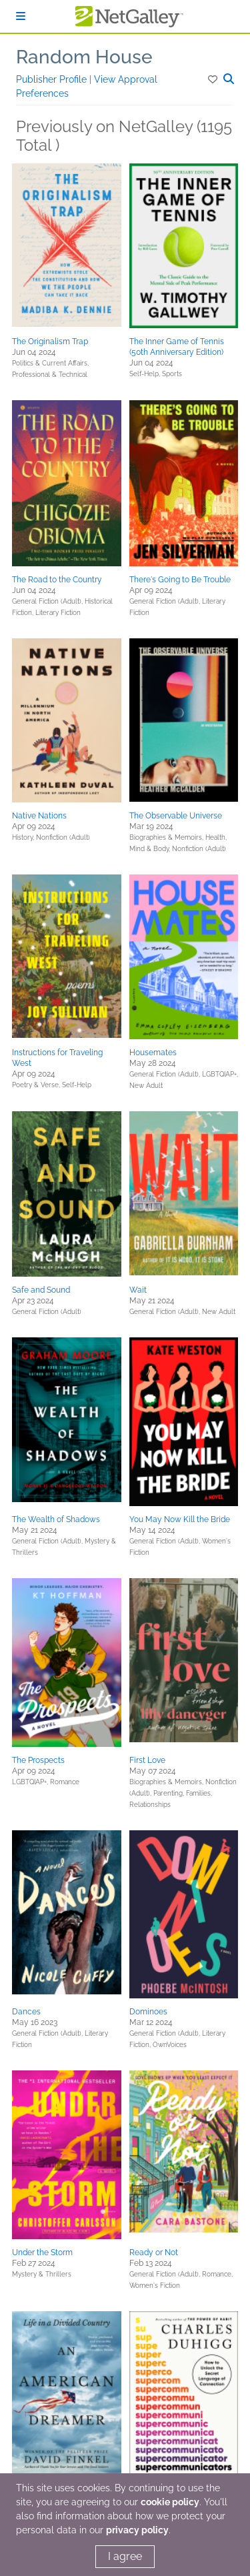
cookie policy (170, 2502)
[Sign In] (20, 16)
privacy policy (137, 2530)
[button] (213, 79)
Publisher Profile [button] (52, 79)
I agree (125, 2556)
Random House (84, 57)
